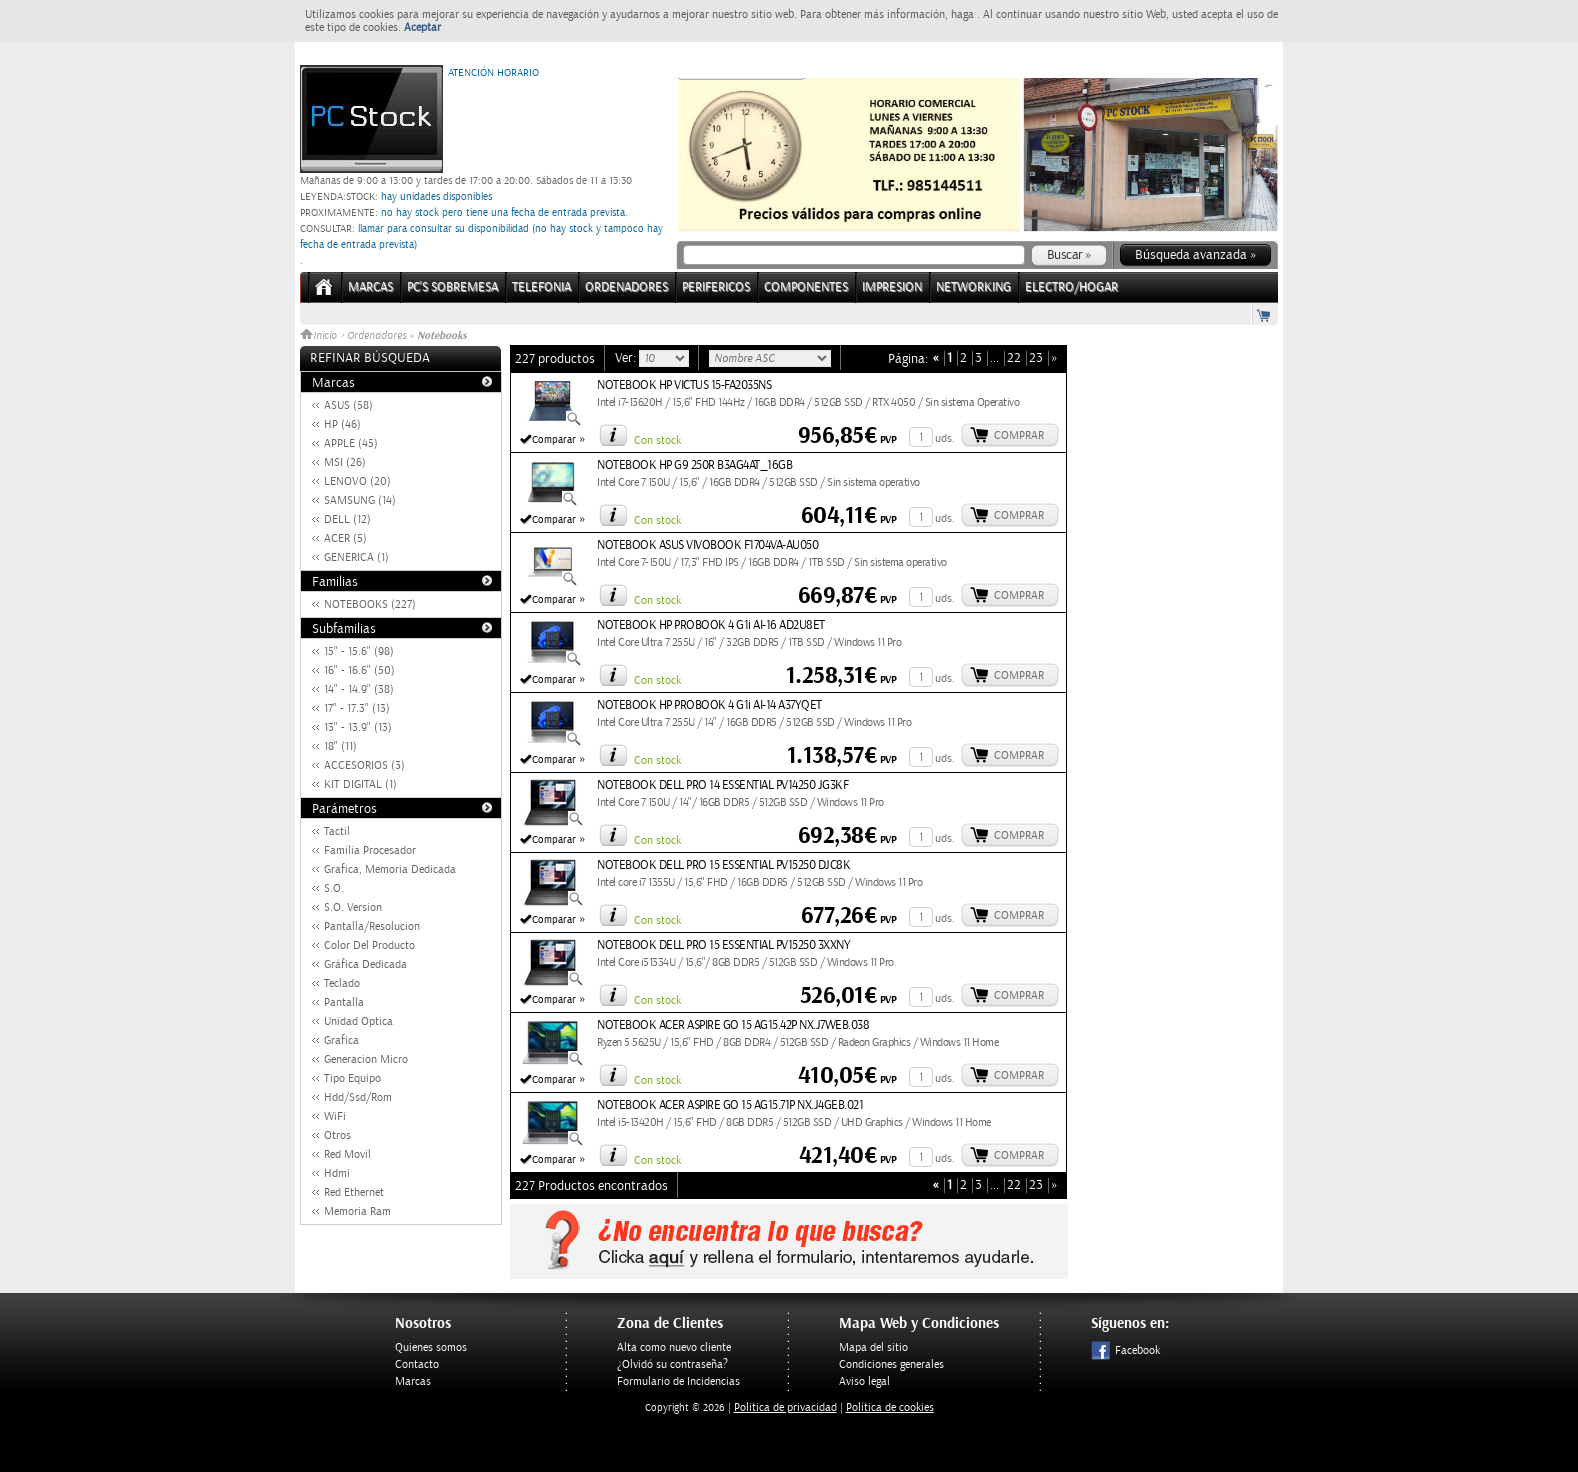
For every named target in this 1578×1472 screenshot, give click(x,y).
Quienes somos (431, 1347)
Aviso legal (864, 1381)
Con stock (657, 440)
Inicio (320, 336)
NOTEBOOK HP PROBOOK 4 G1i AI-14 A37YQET (709, 705)
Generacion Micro (366, 1059)
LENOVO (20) (357, 481)
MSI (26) (345, 462)
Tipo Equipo (352, 1078)
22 (1014, 358)
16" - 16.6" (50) (359, 670)
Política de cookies (890, 1407)
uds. (945, 438)
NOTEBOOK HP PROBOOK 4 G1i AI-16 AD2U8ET (711, 625)
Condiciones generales (891, 1364)
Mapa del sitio (873, 1347)
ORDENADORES (626, 287)
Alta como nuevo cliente (674, 1347)
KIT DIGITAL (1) (360, 784)
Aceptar (422, 27)
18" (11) (340, 746)
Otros (337, 1135)
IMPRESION (892, 287)
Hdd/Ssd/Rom (358, 1097)
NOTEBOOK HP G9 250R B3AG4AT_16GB (694, 465)
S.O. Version (353, 907)
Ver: (627, 358)
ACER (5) (345, 538)
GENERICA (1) (356, 557)
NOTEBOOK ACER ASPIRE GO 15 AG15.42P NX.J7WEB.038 (733, 1025)
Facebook (1125, 1350)
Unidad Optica (358, 1021)
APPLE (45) (351, 443)
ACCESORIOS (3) (364, 765)
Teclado (342, 983)
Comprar (1019, 435)
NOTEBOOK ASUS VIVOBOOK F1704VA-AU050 (707, 545)
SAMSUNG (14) (360, 500)
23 (1036, 358)
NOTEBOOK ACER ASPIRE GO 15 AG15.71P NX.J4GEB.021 (730, 1105)
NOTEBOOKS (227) (370, 604)
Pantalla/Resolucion (372, 926)
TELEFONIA (541, 287)
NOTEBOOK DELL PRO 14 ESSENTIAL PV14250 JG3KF (722, 785)
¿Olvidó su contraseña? (672, 1364)
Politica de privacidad (785, 1407)
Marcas (370, 287)
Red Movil (347, 1154)
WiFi (335, 1116)
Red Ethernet (354, 1192)
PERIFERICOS (716, 287)
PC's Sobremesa (452, 287)
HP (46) (342, 424)
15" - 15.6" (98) (359, 651)
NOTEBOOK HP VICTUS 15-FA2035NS (684, 385)
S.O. (334, 888)
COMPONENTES (806, 287)
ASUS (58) (348, 405)
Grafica (341, 1040)
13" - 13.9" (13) (358, 727)
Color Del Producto (369, 945)
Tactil (337, 831)
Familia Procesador (370, 850)
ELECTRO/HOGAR (1071, 287)
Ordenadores (376, 336)
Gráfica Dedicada (365, 964)
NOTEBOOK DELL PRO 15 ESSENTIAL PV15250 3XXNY (723, 945)
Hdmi (337, 1173)
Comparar (554, 440)
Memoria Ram (357, 1211)
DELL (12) (347, 519)
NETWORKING (973, 287)
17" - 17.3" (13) (357, 708)
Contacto (417, 1364)
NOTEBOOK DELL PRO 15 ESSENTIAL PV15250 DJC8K (723, 865)
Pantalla (344, 1002)
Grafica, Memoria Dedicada (390, 869)
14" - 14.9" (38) (359, 689)
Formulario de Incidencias (678, 1381)
